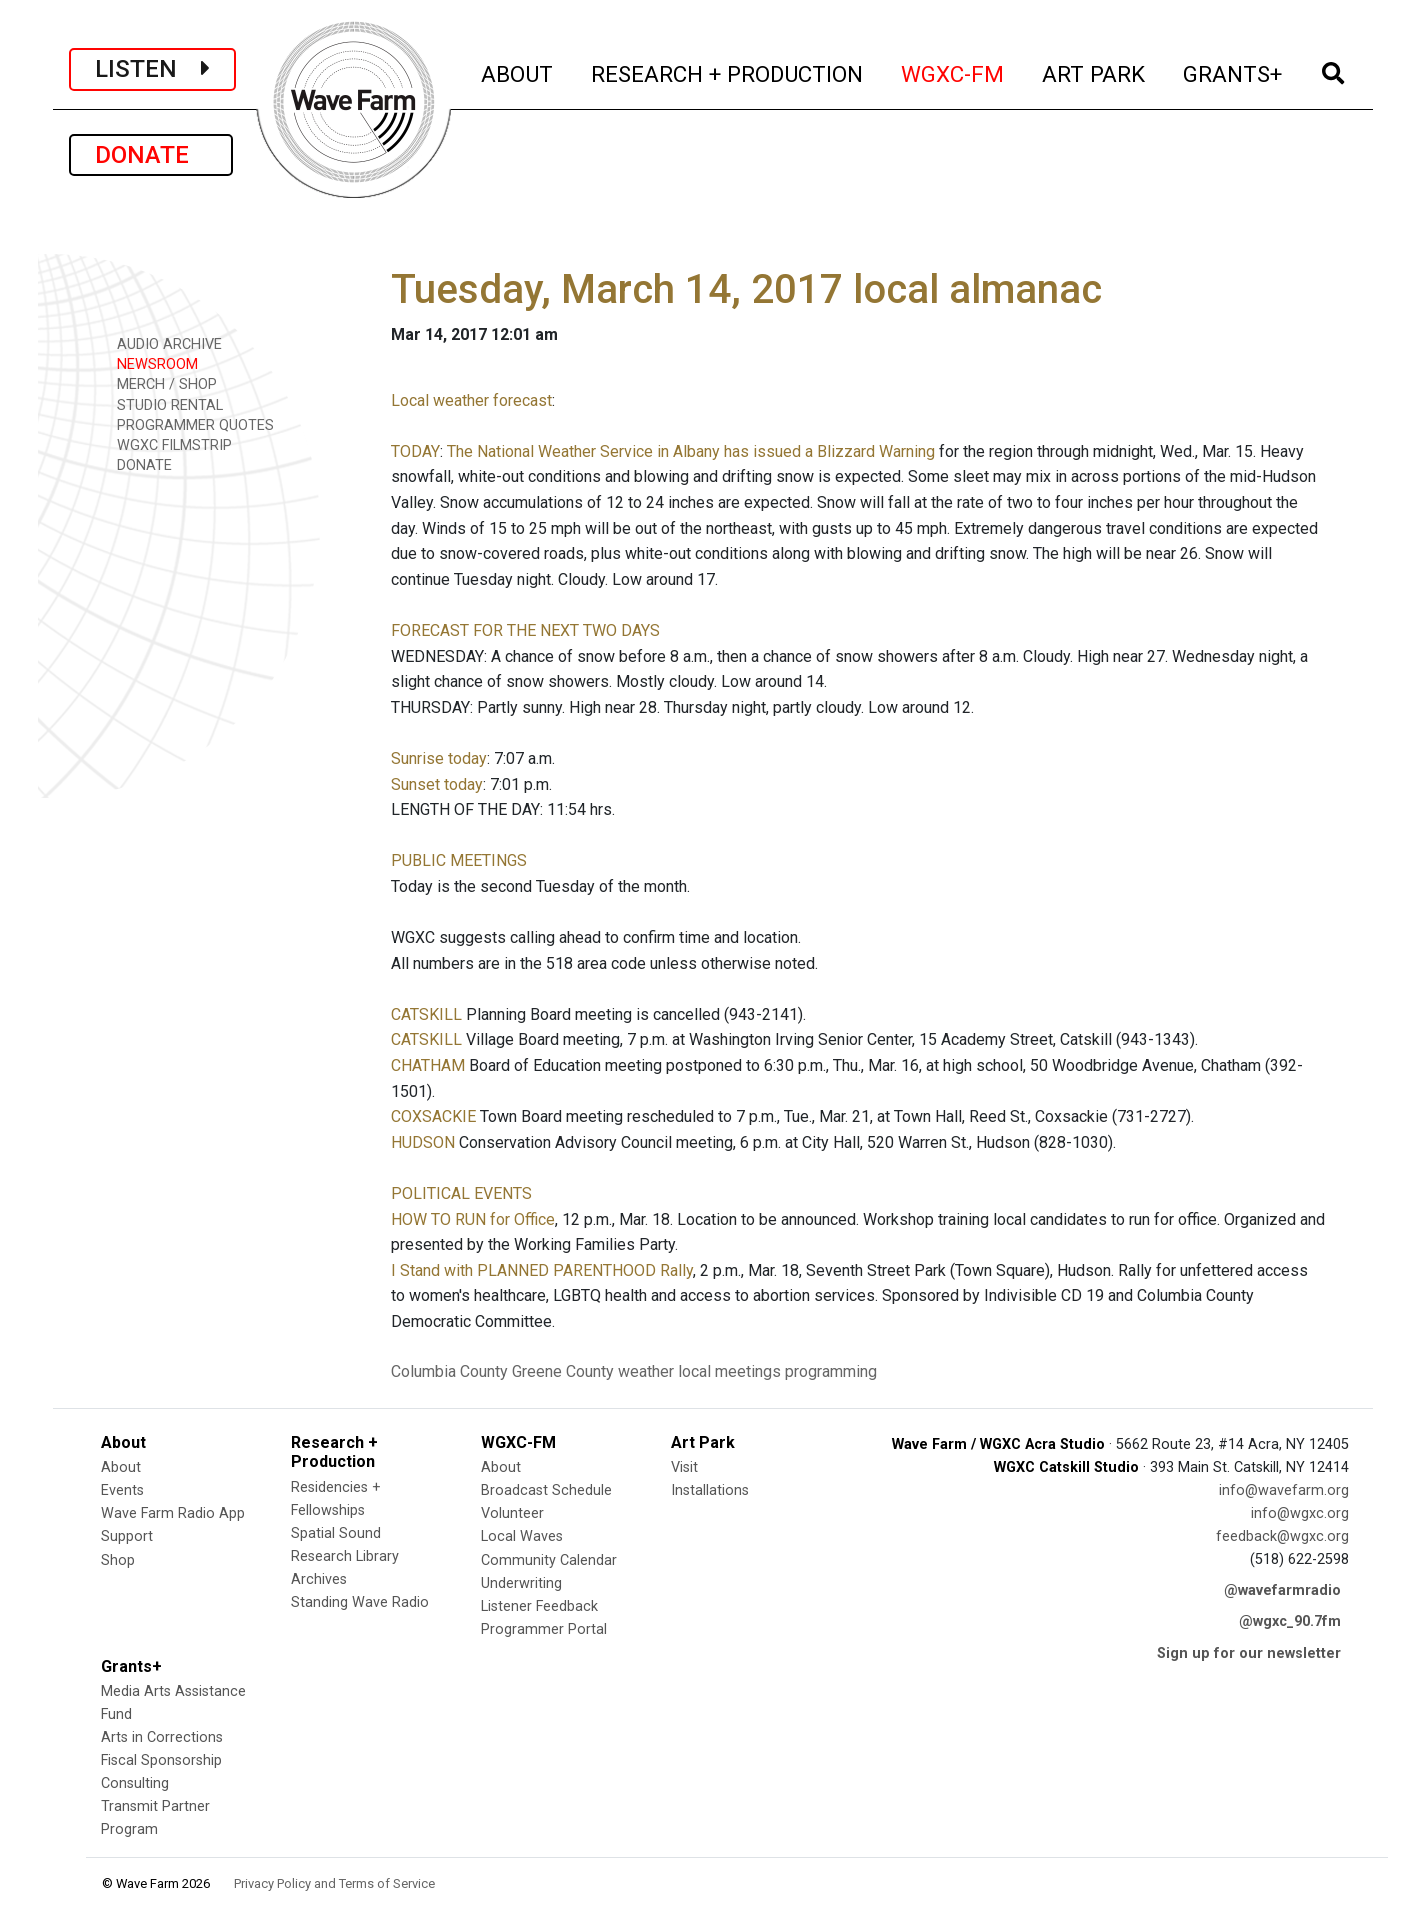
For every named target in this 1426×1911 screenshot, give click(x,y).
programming (831, 1371)
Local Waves (522, 1536)
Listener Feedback (539, 1606)
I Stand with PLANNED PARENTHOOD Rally (542, 1270)
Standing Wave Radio (360, 1602)
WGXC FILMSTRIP (167, 444)
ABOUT (518, 71)
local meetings (729, 1371)
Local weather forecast (471, 400)
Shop (118, 1560)
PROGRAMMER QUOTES (188, 424)
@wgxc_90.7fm (1290, 1621)
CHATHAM (428, 1065)
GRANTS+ (1233, 71)
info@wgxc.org (1300, 1513)
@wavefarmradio (1282, 1590)
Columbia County (449, 1371)
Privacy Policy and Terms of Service (334, 1883)
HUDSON (423, 1142)
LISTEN (152, 69)
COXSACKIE (433, 1116)
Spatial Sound (336, 1533)
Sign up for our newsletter (1249, 1653)
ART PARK (1094, 71)
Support (127, 1536)
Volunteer (512, 1513)
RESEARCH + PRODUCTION (728, 71)
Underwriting (521, 1583)
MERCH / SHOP (160, 383)
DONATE (151, 155)
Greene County (563, 1371)
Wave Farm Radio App (173, 1513)
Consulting (135, 1783)
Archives (319, 1579)
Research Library (345, 1556)
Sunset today (437, 784)
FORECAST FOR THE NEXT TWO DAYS (525, 630)
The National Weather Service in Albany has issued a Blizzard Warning (691, 451)
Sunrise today (439, 758)
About (121, 1467)
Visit (684, 1467)
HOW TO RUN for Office (473, 1219)
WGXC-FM (953, 71)
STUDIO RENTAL (163, 404)
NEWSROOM (150, 363)
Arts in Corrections (162, 1737)
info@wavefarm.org (1284, 1490)
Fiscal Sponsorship (161, 1760)
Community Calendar (549, 1560)
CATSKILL (426, 1014)
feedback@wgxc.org (1282, 1536)
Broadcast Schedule (546, 1490)
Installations (710, 1490)
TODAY (415, 451)
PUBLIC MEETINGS (459, 860)
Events (122, 1490)
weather (646, 1371)
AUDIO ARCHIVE (162, 343)
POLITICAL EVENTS (461, 1193)
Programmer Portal (544, 1629)
